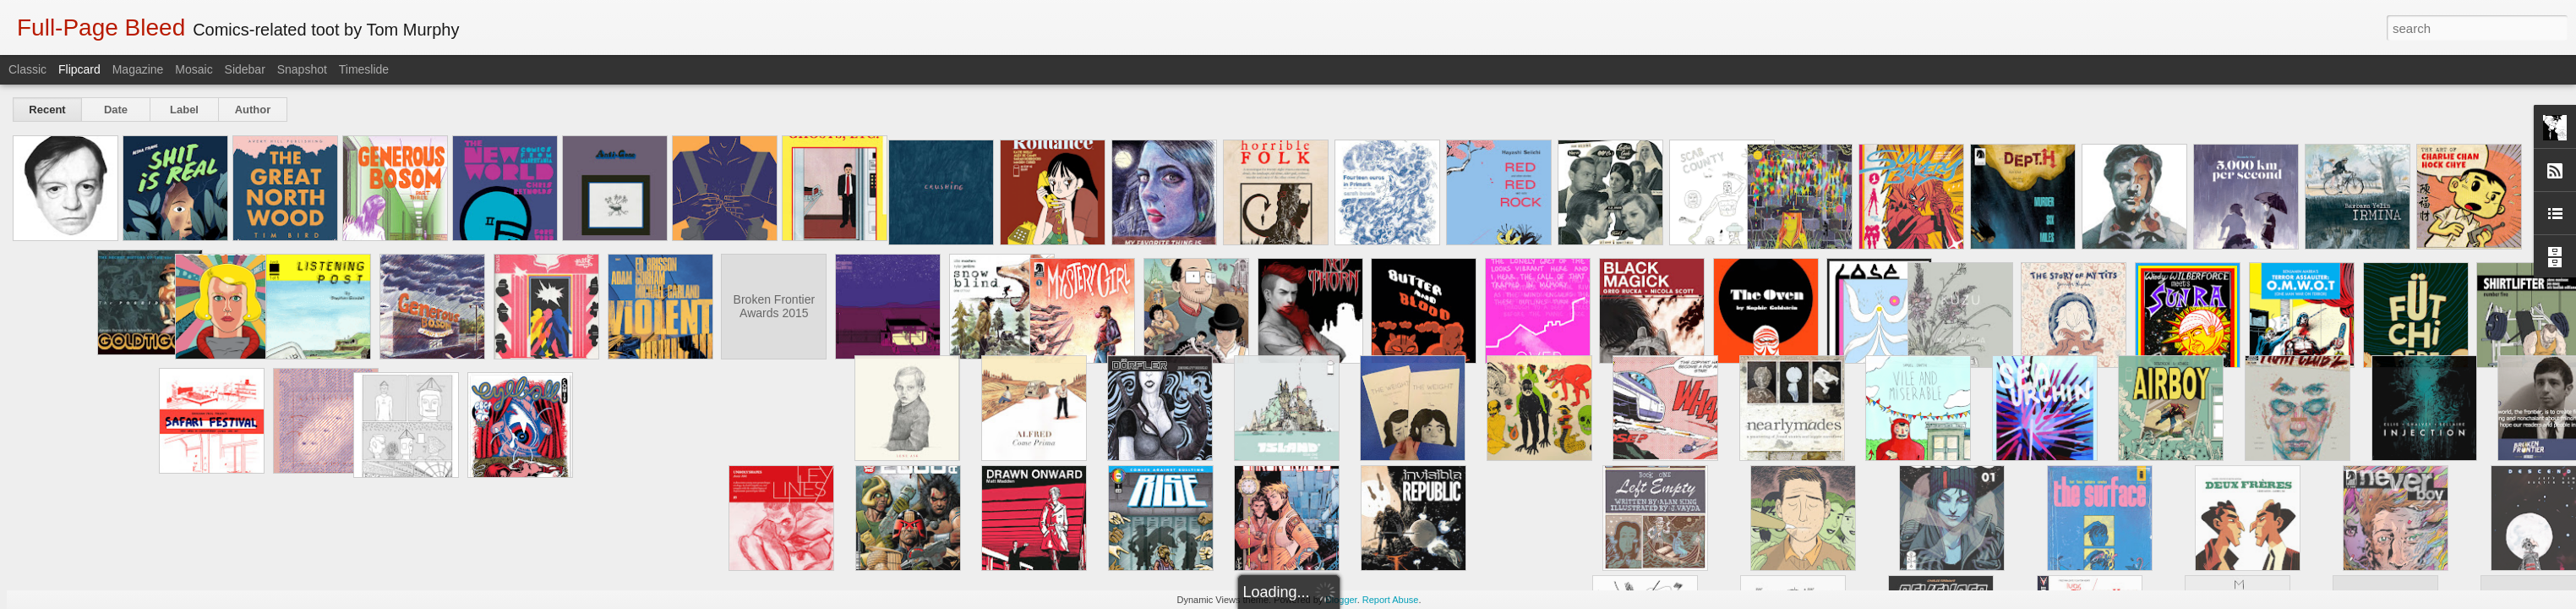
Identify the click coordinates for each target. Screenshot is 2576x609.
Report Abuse (1390, 600)
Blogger (1340, 600)
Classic (27, 69)
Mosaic (193, 69)
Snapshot (302, 69)
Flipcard (79, 69)
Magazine (138, 69)
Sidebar (245, 69)
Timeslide (364, 69)
